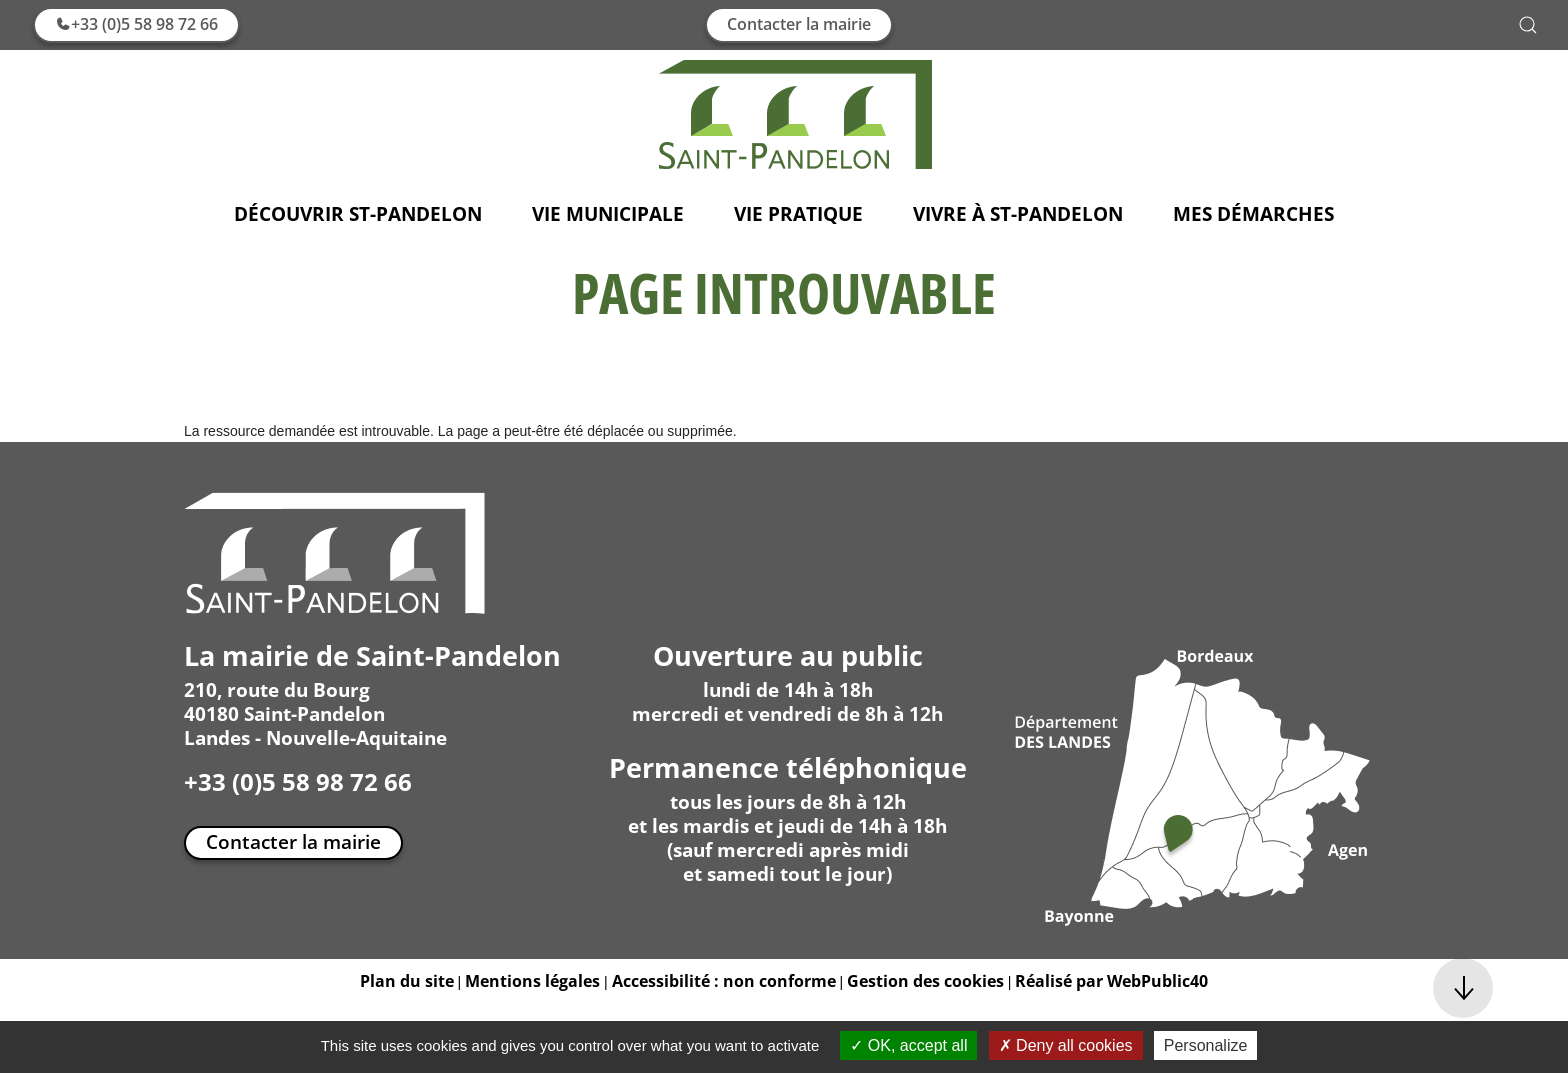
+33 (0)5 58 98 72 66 (136, 24)
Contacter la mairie (799, 24)
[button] (1528, 25)
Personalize (1206, 1045)
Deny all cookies (1066, 1045)
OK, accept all (908, 1045)
